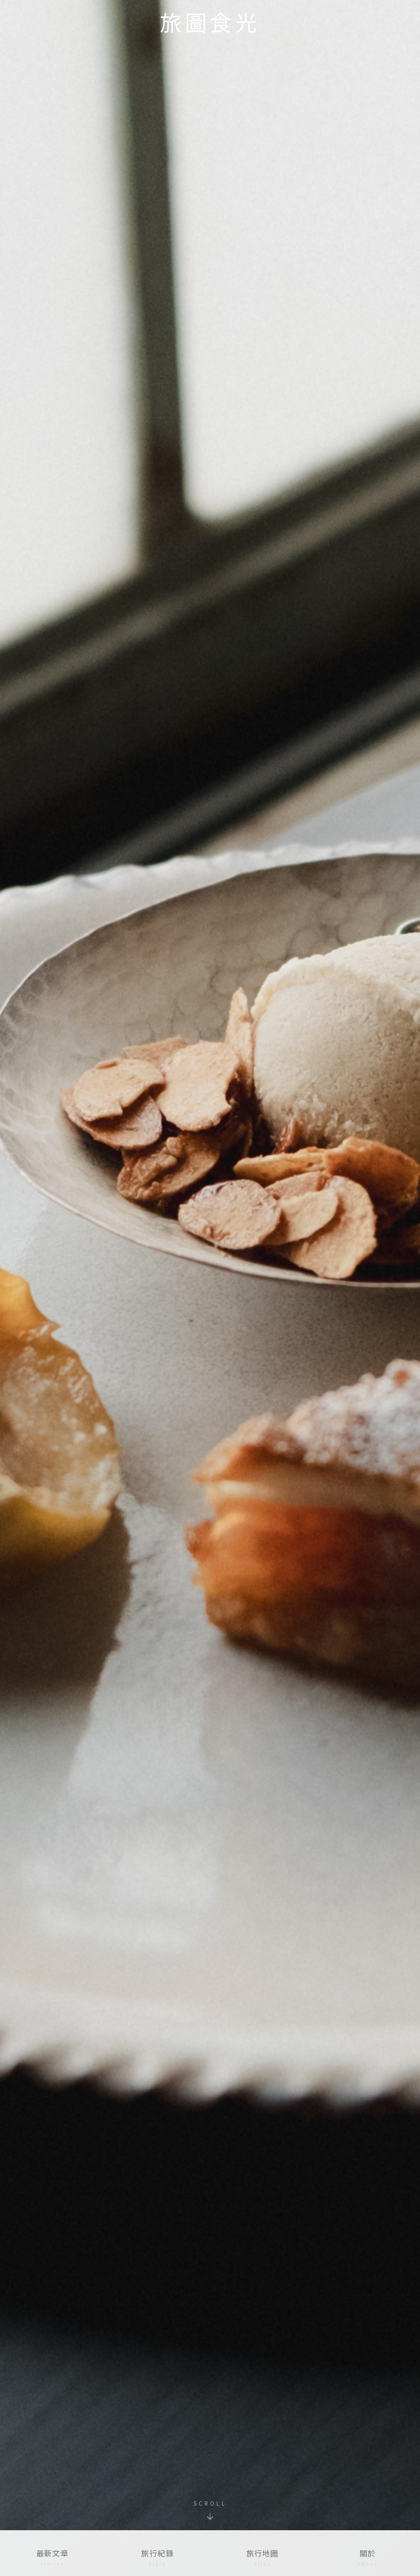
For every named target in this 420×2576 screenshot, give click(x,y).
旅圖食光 (210, 22)
